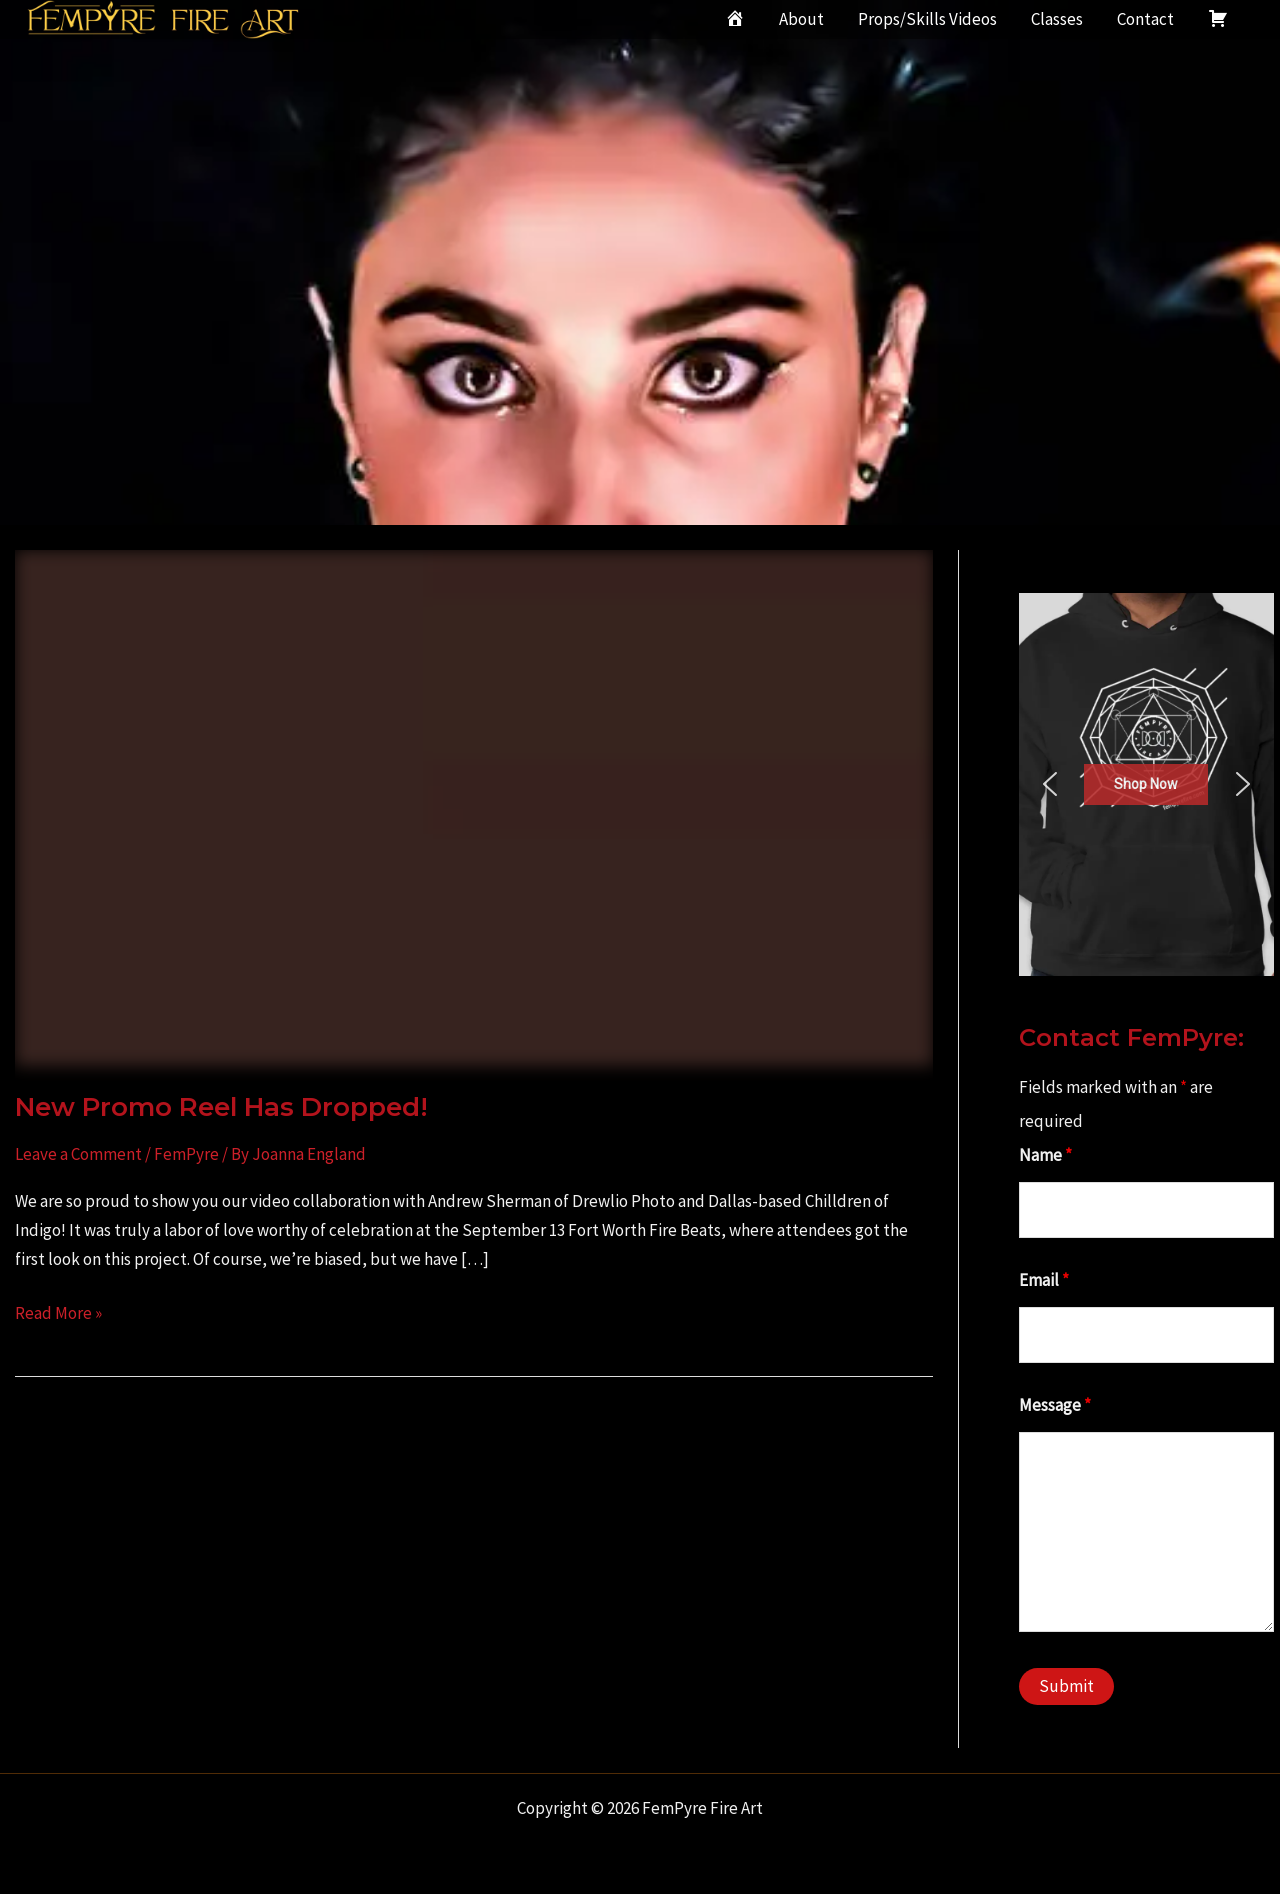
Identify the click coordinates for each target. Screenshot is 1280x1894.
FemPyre (186, 1154)
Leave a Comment (78, 1154)
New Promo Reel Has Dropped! (221, 1107)
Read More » (58, 1313)
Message (1055, 1405)
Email (1044, 1280)
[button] (1050, 784)
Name (1045, 1155)
